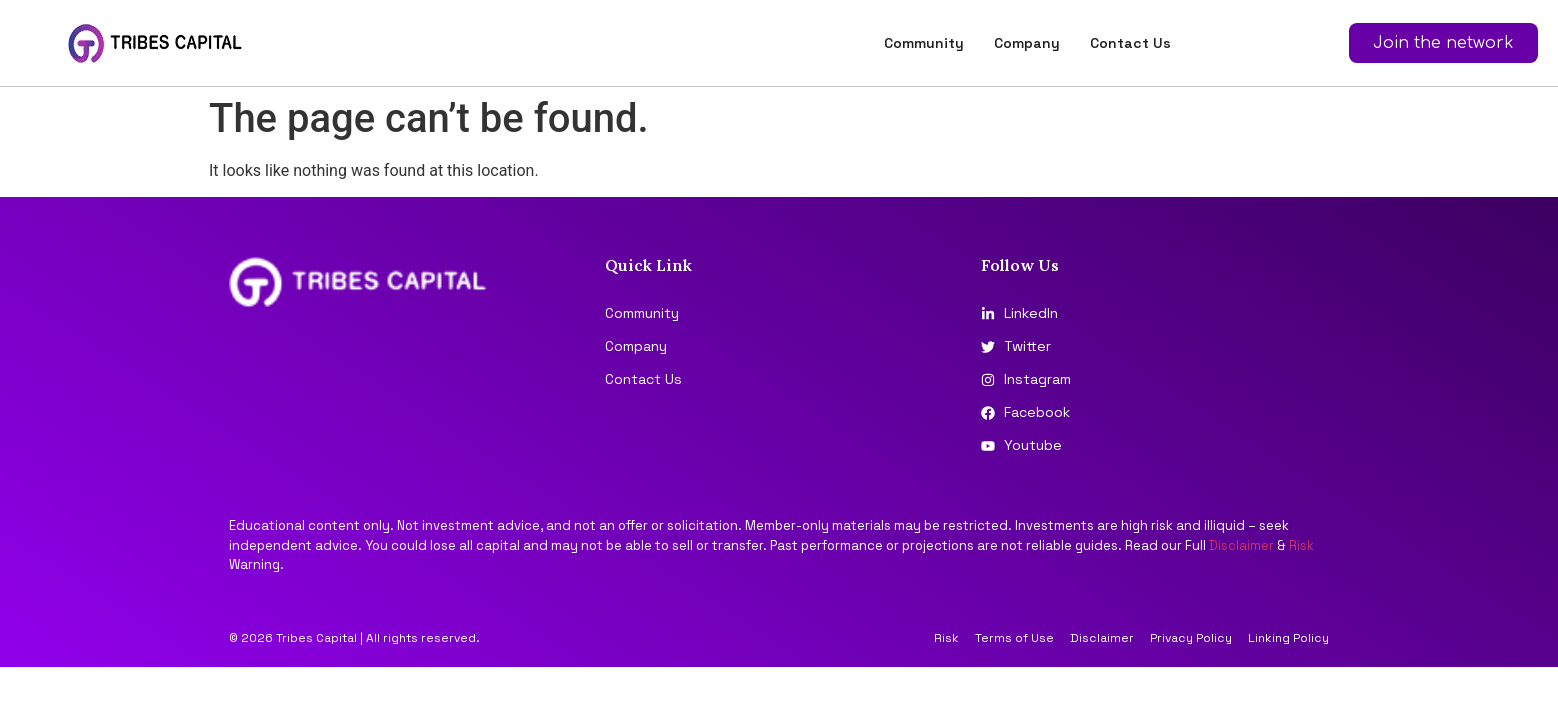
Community (924, 43)
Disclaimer (1241, 545)
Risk (1301, 545)
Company (1027, 43)
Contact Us (1130, 43)
